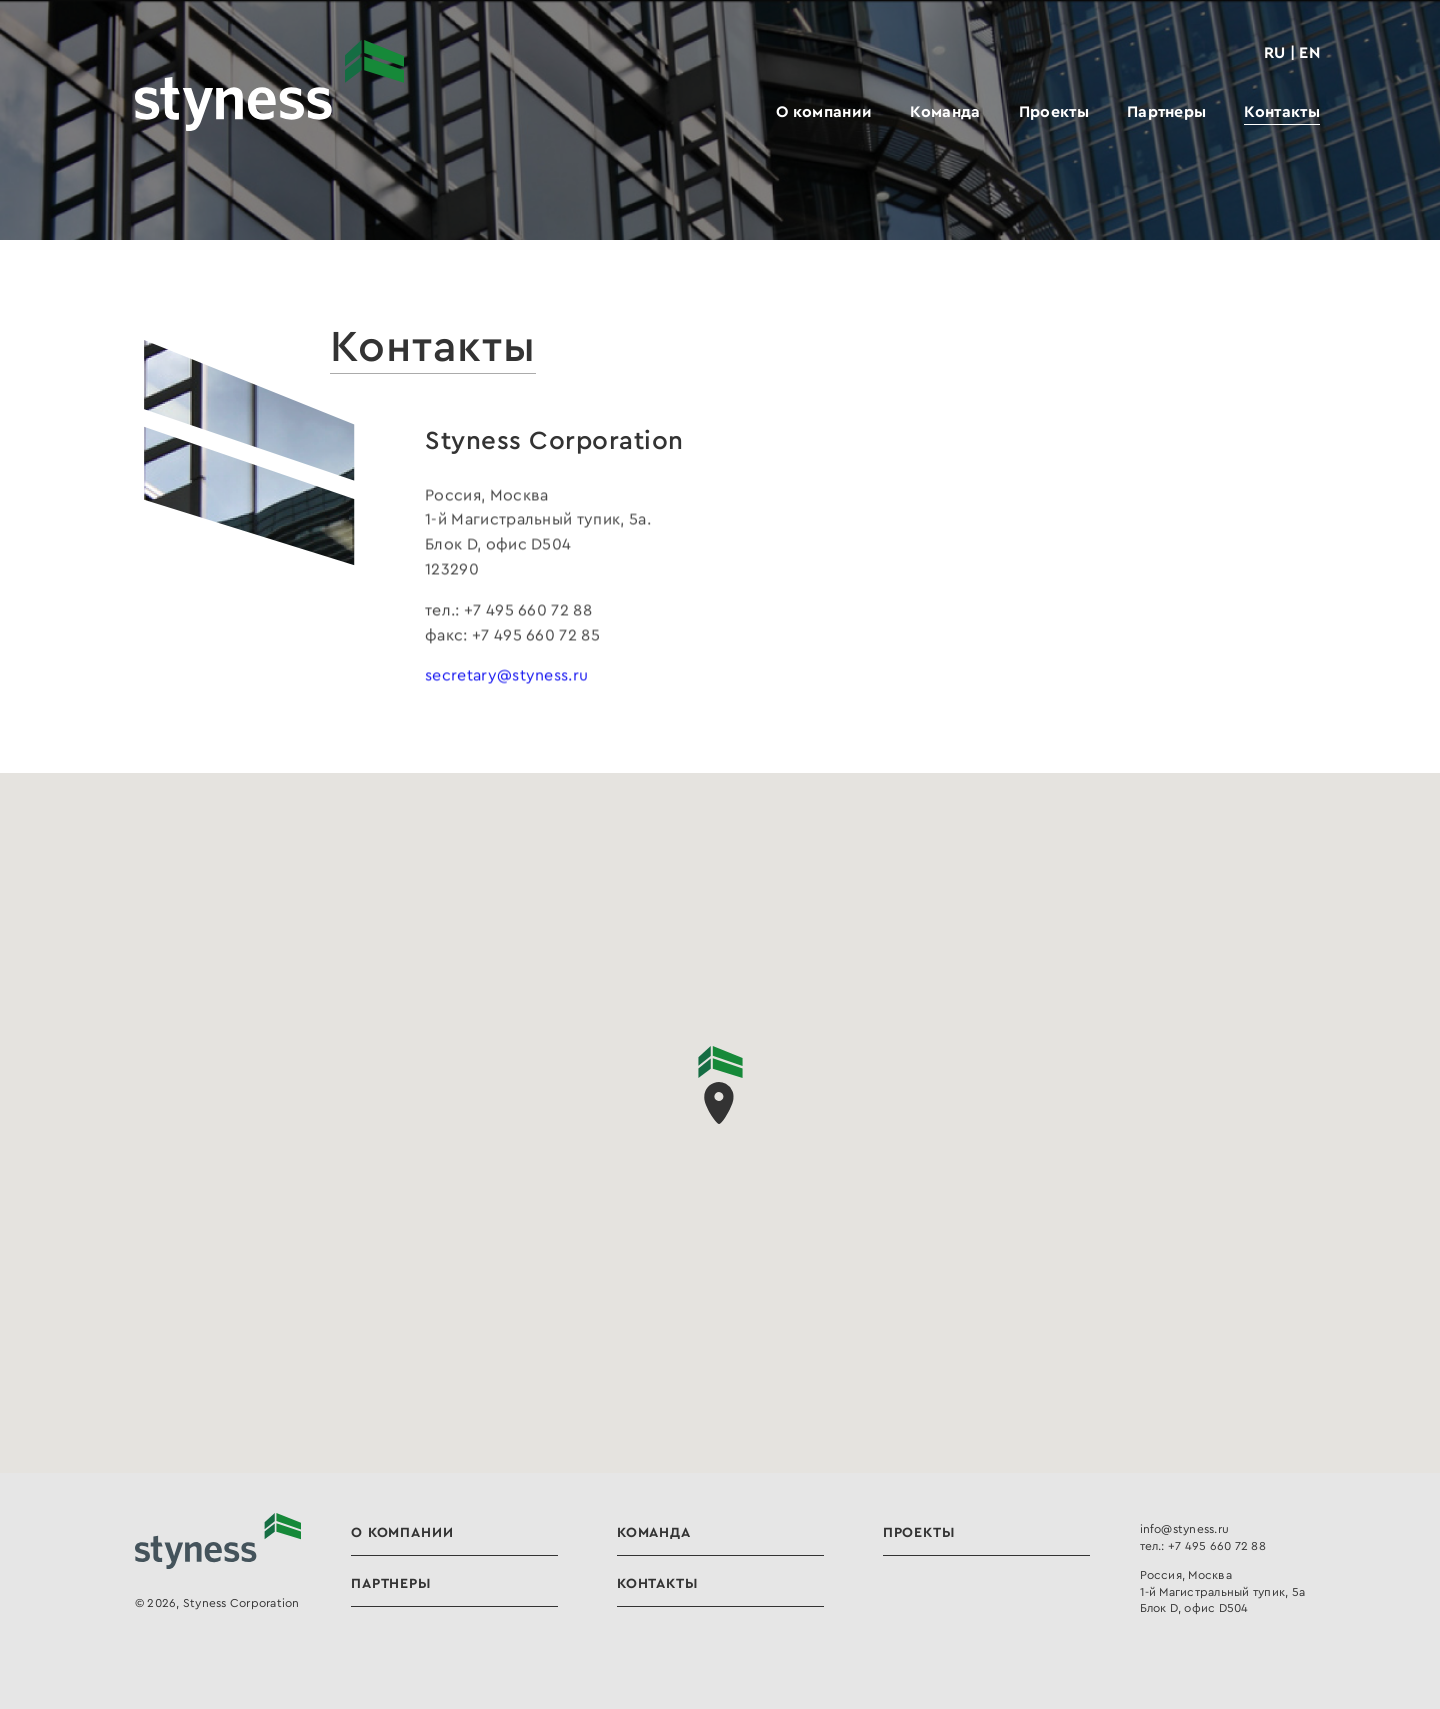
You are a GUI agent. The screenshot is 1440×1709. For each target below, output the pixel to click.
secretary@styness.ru (506, 675)
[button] (720, 1085)
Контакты (1282, 111)
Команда (945, 111)
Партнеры (1167, 111)
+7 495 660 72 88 (1217, 1545)
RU (1275, 52)
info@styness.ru (1185, 1528)
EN (1309, 52)
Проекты (1054, 111)
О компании (824, 111)
